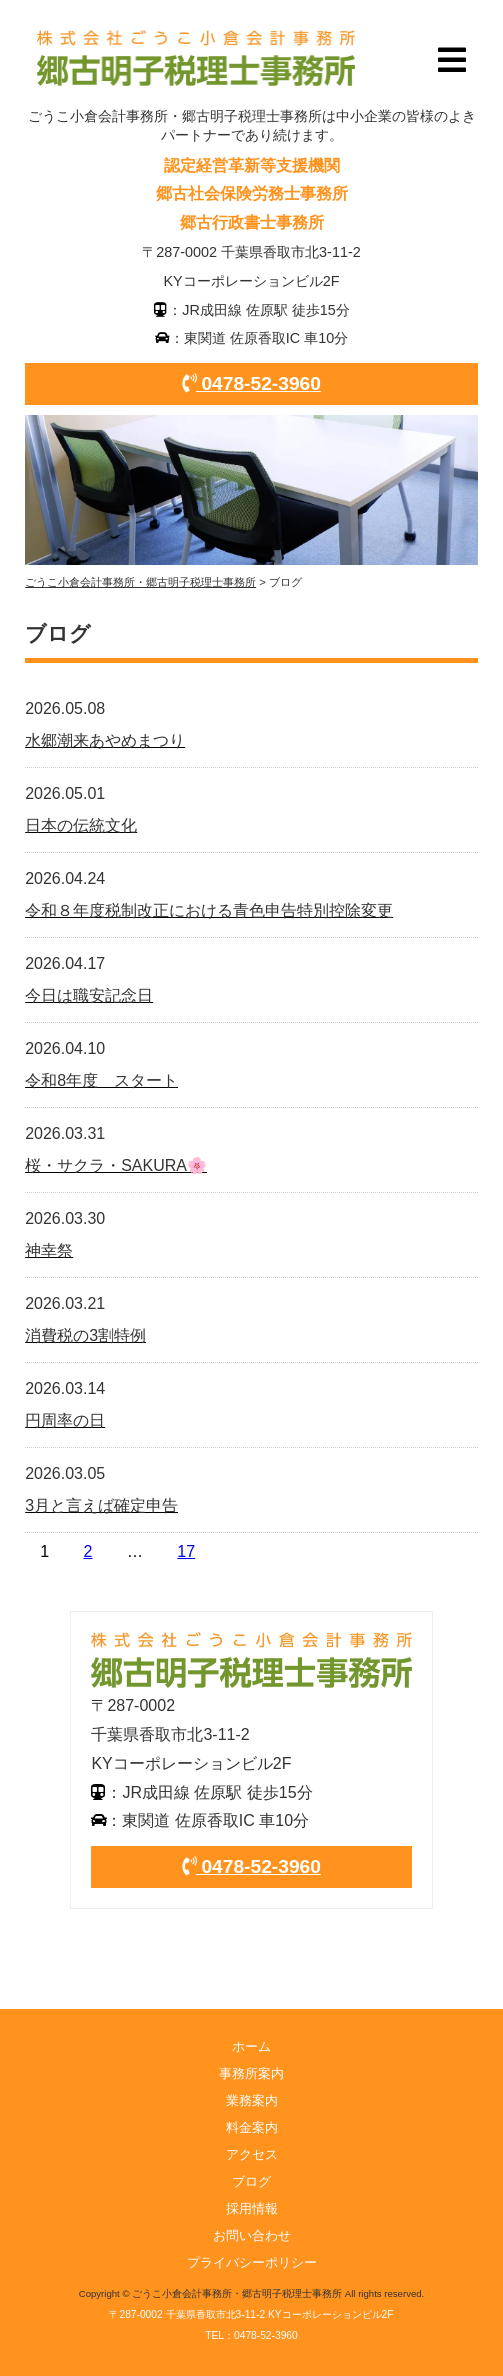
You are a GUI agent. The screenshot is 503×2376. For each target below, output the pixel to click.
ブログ (251, 2181)
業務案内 (252, 2100)
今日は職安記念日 (89, 995)
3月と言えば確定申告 (101, 1505)
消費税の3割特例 (85, 1335)
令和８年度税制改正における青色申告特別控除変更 (209, 910)
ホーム (251, 2046)
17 (186, 1551)
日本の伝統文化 (81, 825)
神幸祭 (49, 1250)
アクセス (252, 2154)
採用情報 (252, 2208)
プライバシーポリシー (252, 2262)
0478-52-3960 (258, 383)
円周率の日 (65, 1420)
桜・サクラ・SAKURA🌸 (116, 1165)
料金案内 (252, 2127)
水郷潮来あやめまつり (105, 740)
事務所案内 (251, 2073)
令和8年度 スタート (101, 1080)
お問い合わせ (252, 2235)
